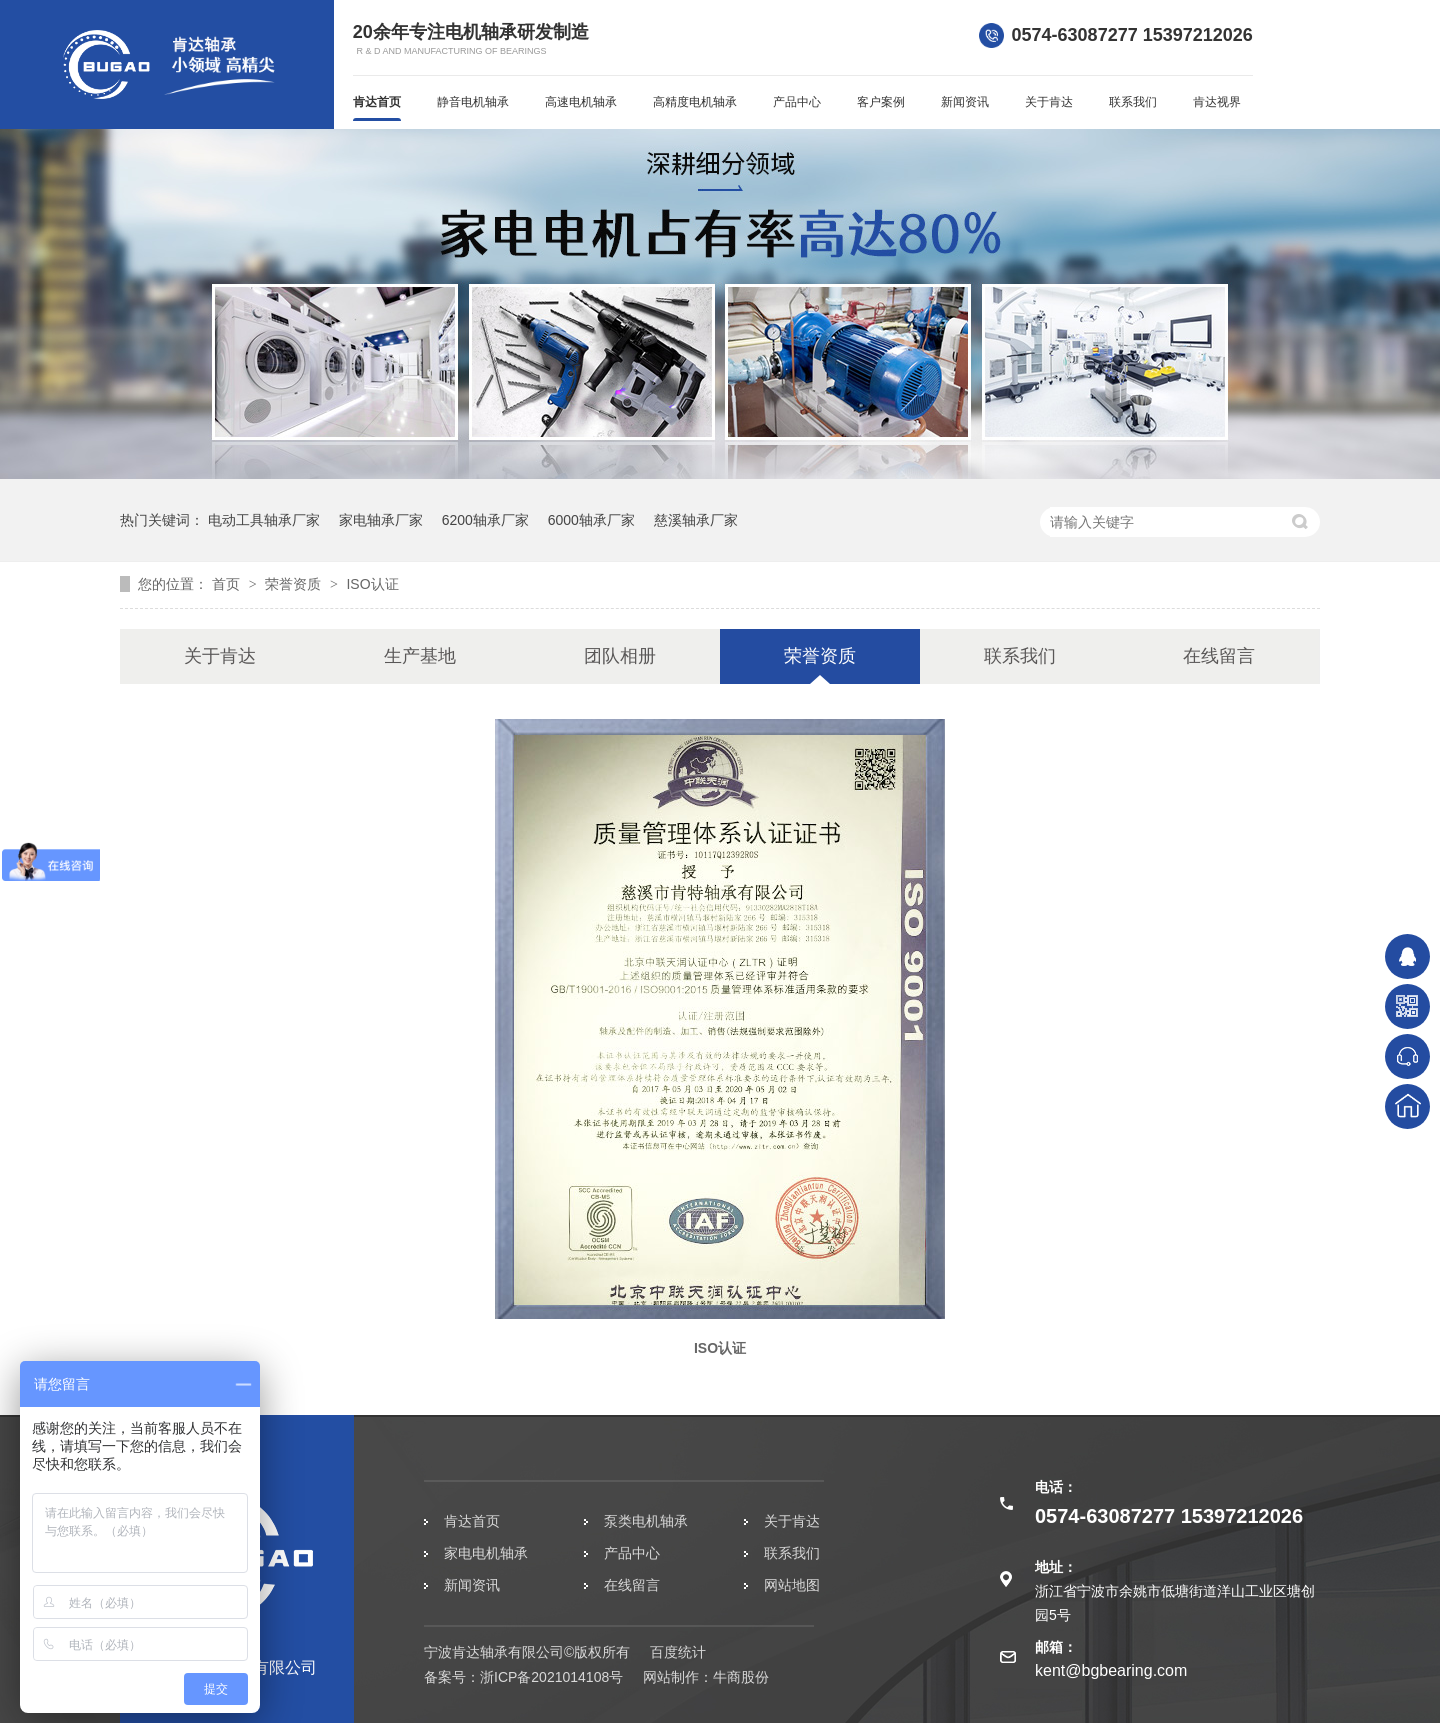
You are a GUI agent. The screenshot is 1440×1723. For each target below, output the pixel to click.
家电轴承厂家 (381, 520)
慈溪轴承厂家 (696, 520)
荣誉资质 (295, 584)
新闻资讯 (965, 102)
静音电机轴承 (473, 102)
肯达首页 (377, 102)
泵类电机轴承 (646, 1521)
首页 (228, 584)
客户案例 (881, 102)
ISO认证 (372, 584)
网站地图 (792, 1585)
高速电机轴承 (581, 102)
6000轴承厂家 (591, 520)
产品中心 (797, 102)
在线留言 (1219, 656)
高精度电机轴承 (695, 102)
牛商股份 (741, 1677)
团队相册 (620, 656)
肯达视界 (1217, 102)
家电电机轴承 (486, 1553)
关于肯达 (1049, 102)
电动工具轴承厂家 (264, 520)
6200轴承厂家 (485, 520)
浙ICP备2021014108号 (551, 1677)
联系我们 (1133, 102)
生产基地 (420, 656)
